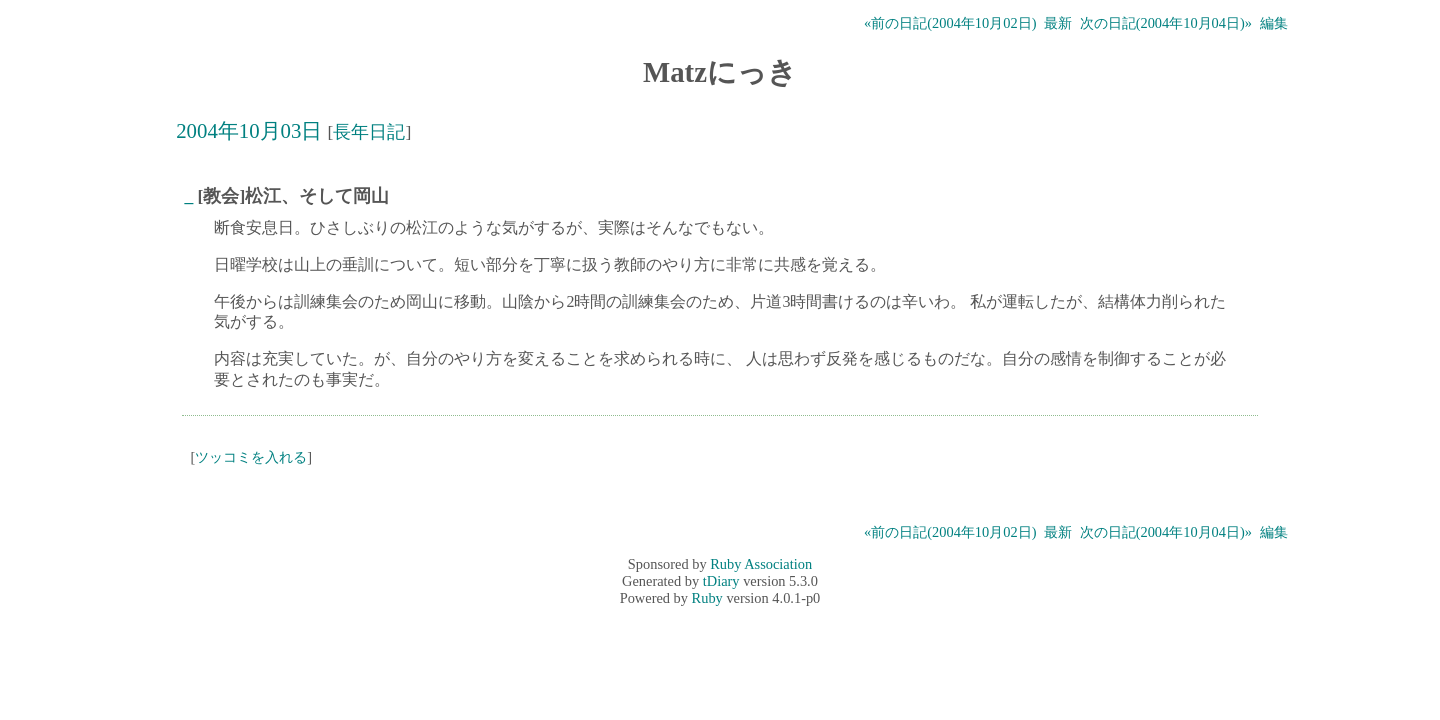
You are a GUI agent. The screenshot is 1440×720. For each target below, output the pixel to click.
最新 (1058, 23)
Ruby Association (761, 564)
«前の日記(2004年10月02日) (950, 23)
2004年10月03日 (249, 130)
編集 (1274, 23)
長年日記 (369, 132)
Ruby (707, 598)
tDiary (721, 581)
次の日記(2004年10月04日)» (1166, 23)
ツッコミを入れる (251, 457)
